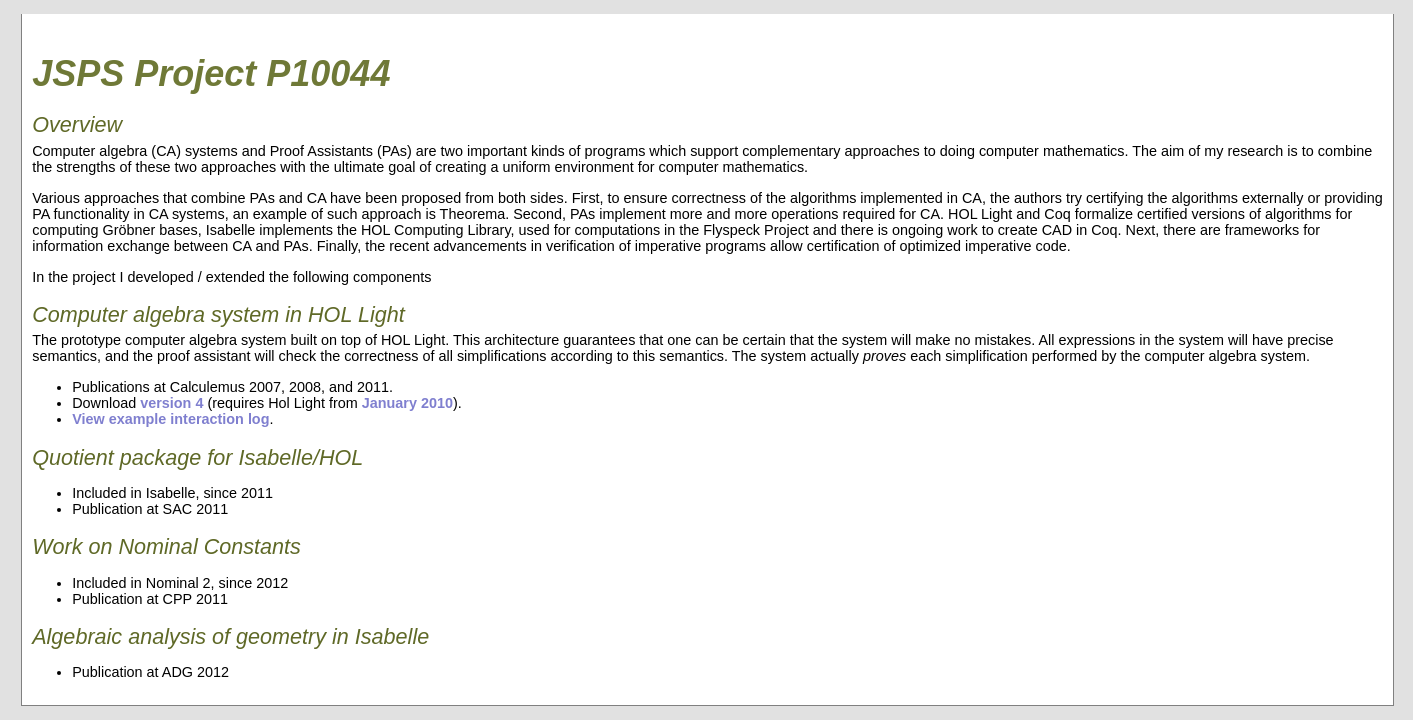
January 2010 (407, 403)
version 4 (171, 403)
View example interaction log (170, 419)
